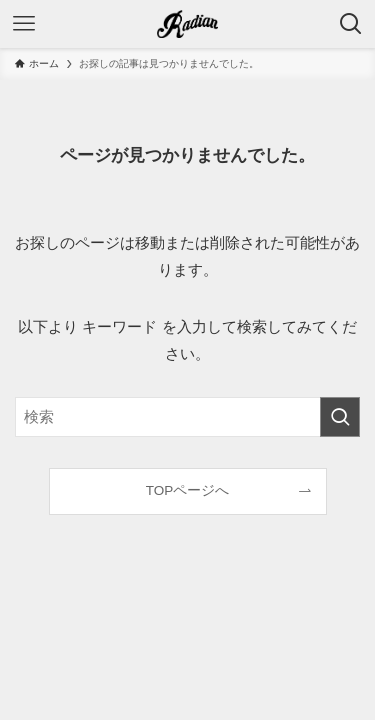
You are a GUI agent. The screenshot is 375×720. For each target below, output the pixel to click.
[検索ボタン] (351, 24)
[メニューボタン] (24, 24)
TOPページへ (188, 490)
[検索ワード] (187, 417)
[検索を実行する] (340, 417)
